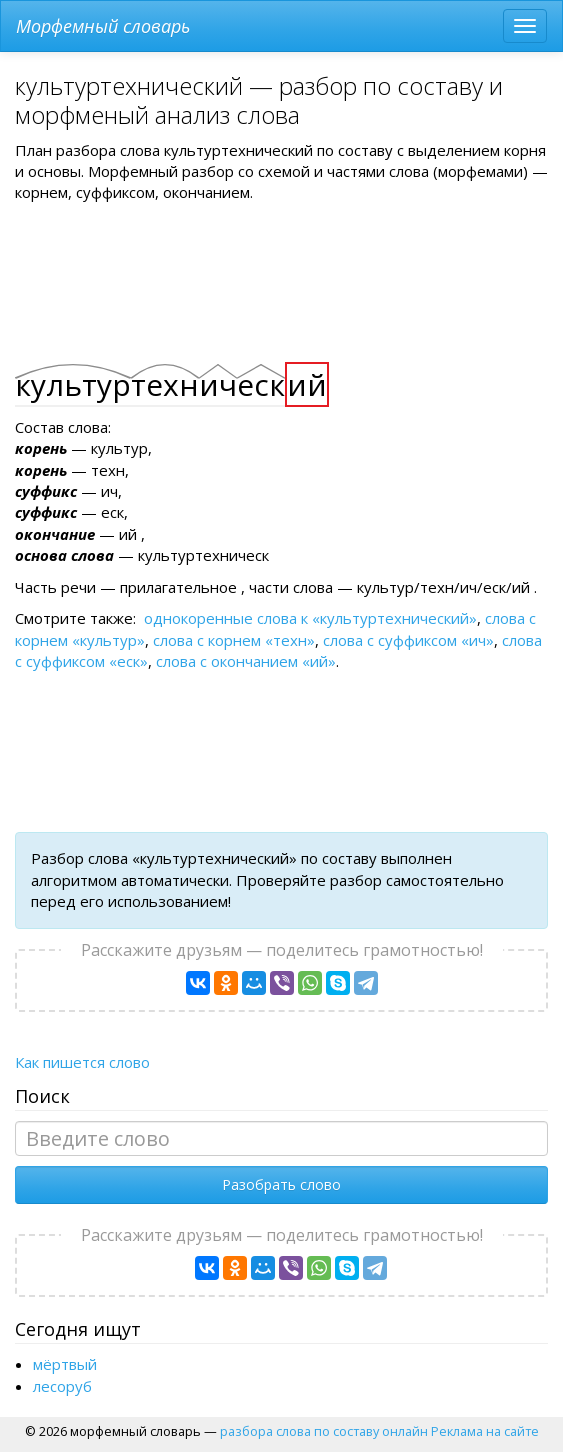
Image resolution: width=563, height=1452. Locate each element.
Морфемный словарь (103, 26)
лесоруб (62, 1386)
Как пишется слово (82, 1062)
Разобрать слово (281, 1184)
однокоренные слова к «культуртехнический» (310, 618)
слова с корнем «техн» (234, 640)
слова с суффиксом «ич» (408, 640)
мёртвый (65, 1364)
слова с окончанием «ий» (246, 661)
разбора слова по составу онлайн (324, 1431)
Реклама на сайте (485, 1431)
